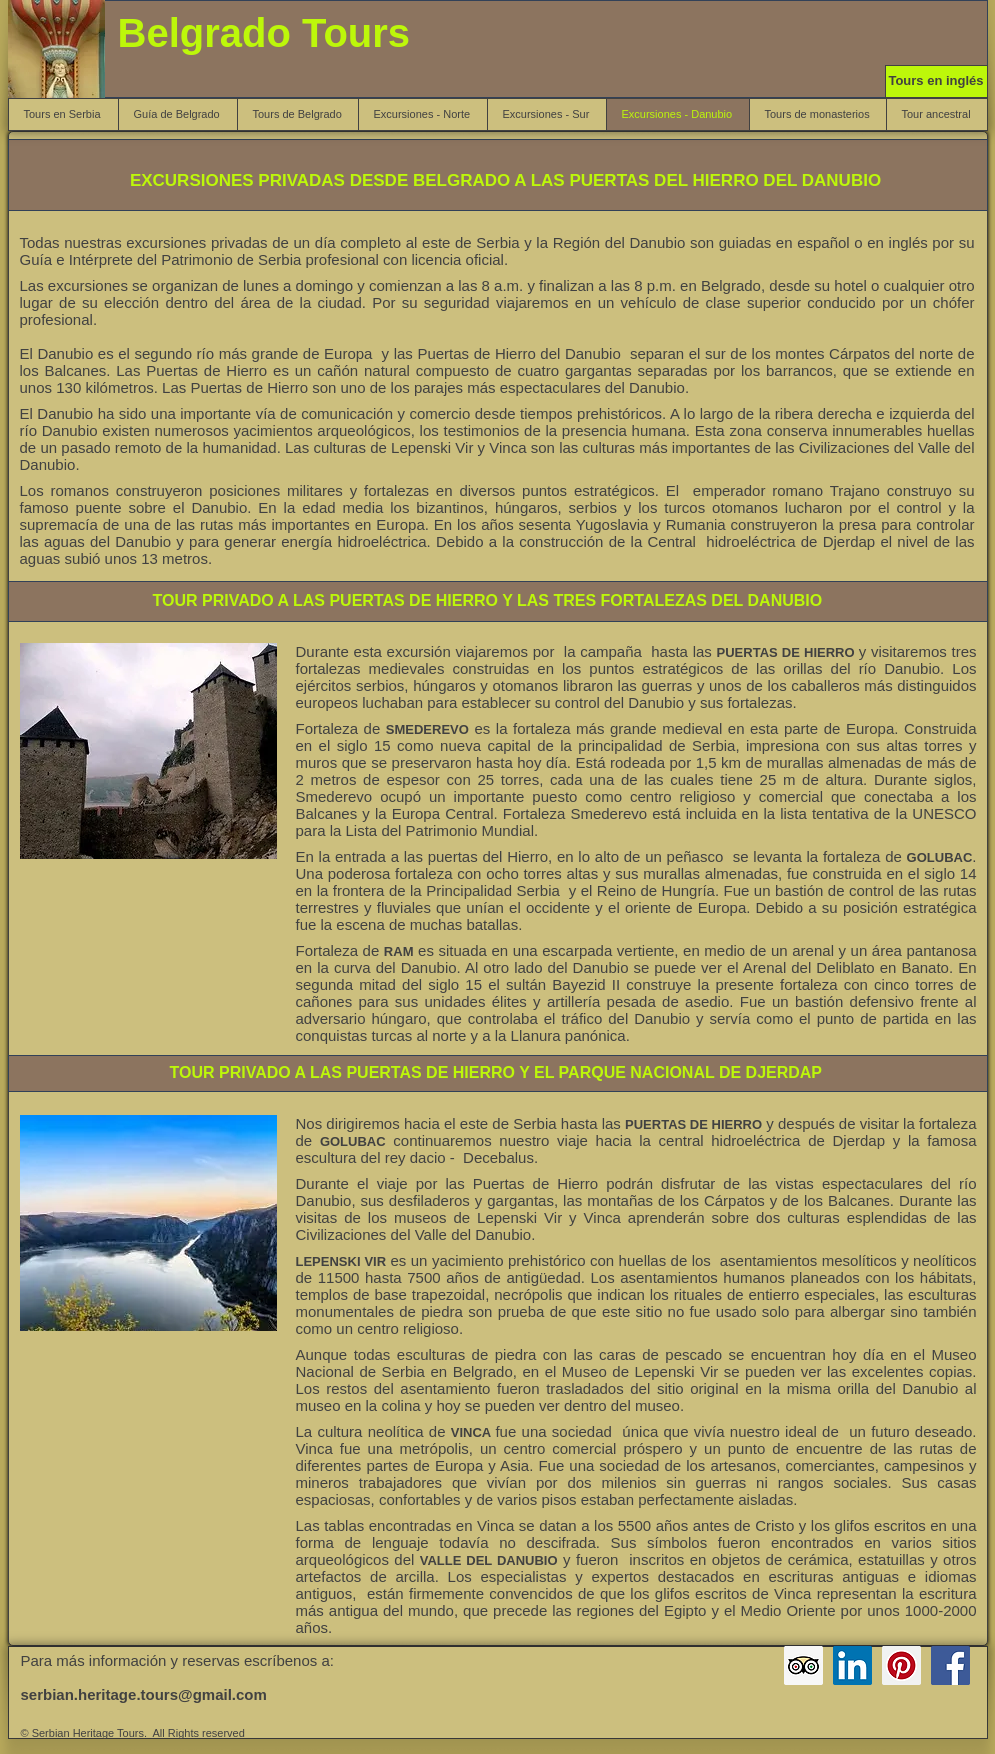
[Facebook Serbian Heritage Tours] (950, 1665)
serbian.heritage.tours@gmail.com (144, 1694)
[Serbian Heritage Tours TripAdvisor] (803, 1665)
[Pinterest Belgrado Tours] (901, 1665)
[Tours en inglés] (936, 81)
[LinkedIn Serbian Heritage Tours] (852, 1665)
